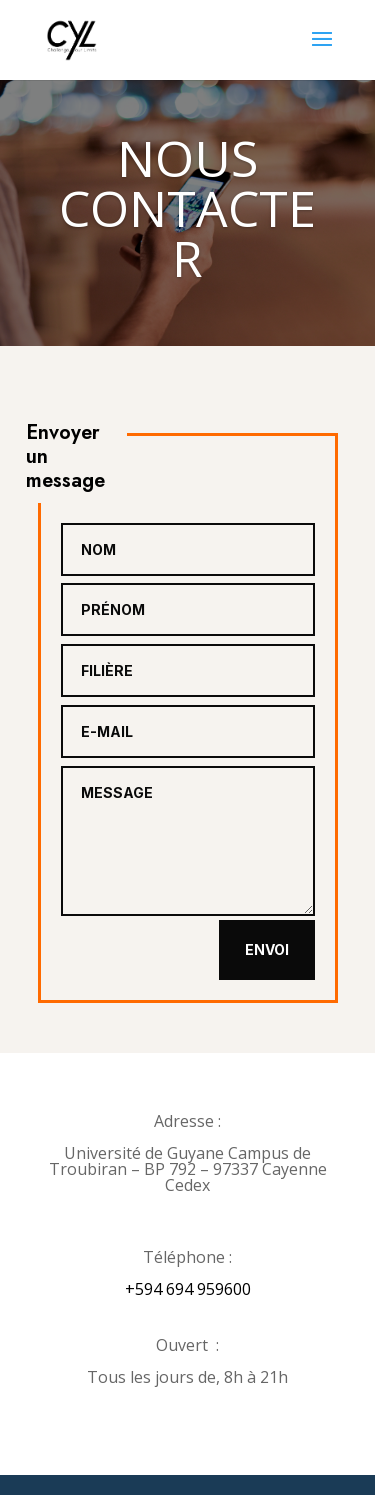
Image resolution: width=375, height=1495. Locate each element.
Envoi (267, 949)
